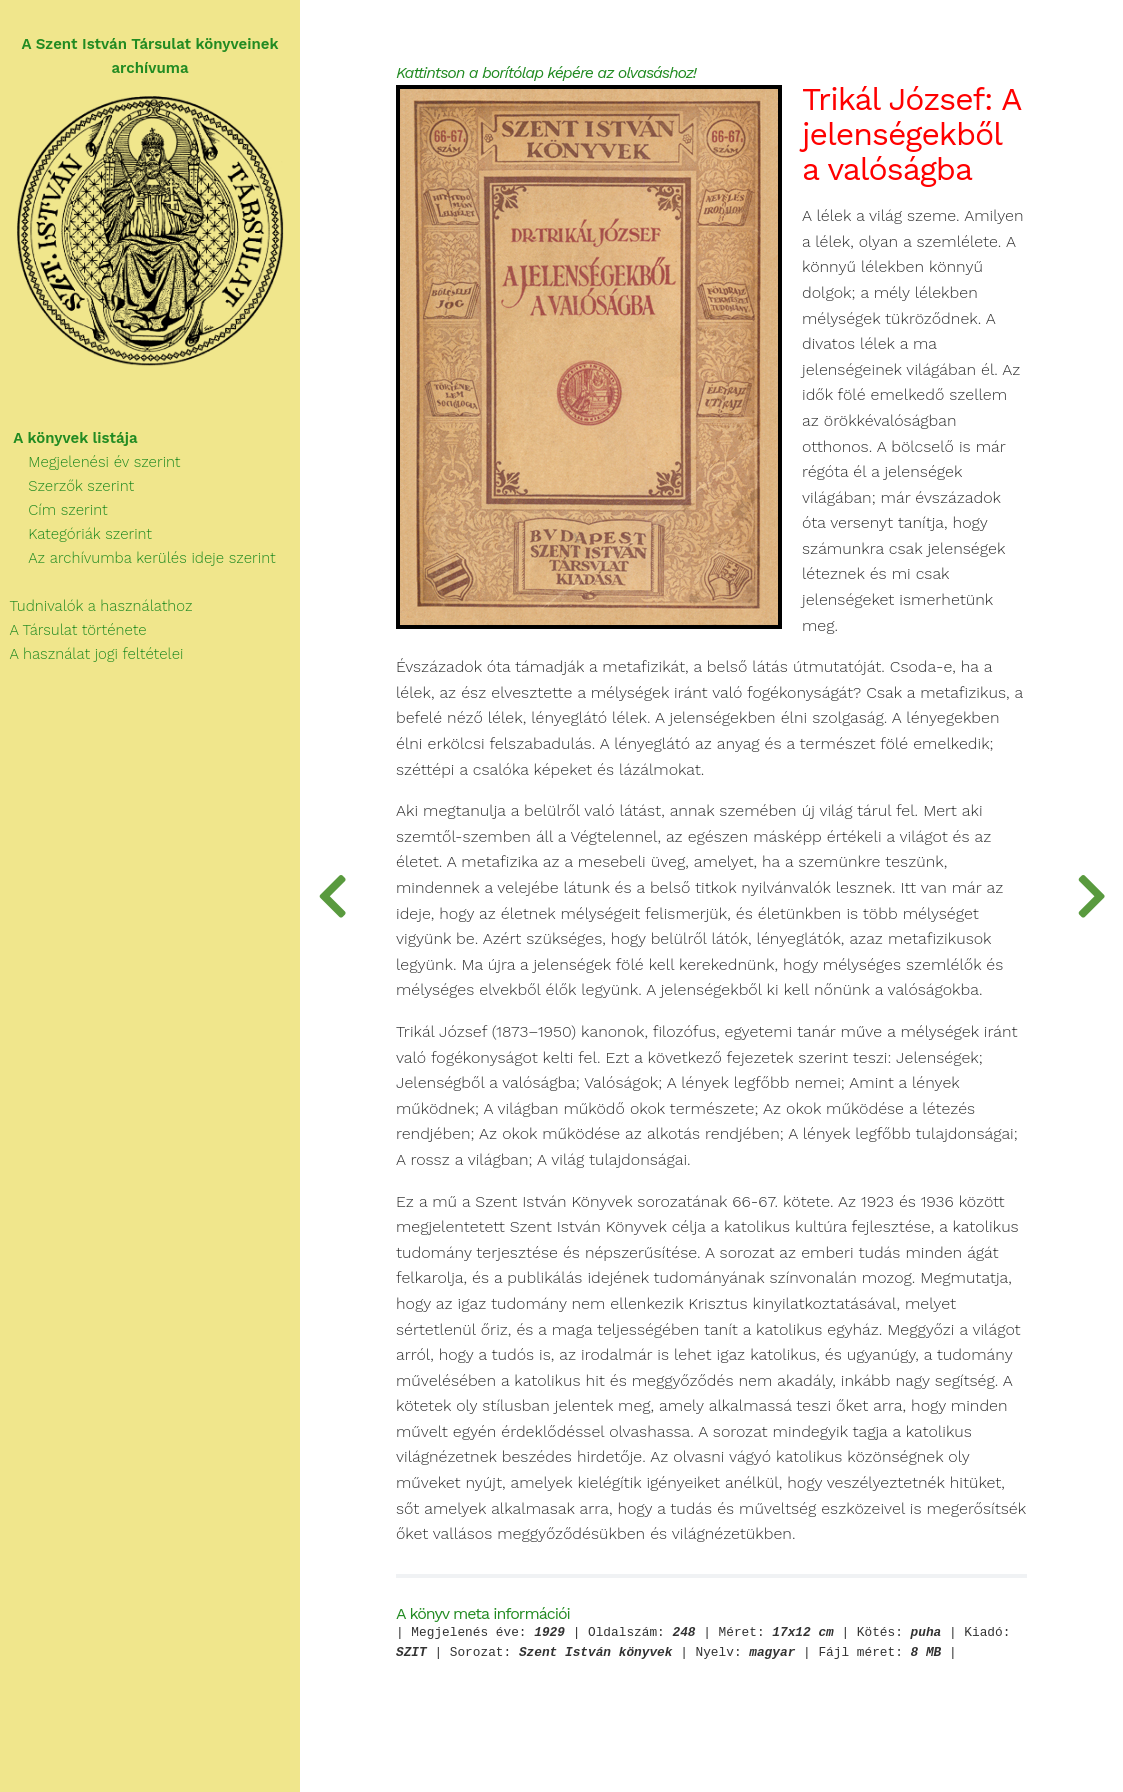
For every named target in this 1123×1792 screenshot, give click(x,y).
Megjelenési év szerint (90, 462)
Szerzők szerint (67, 486)
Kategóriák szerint (76, 534)
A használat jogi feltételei (91, 654)
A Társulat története (73, 630)
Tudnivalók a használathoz (96, 606)
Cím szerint (54, 510)
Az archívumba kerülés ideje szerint (138, 558)
